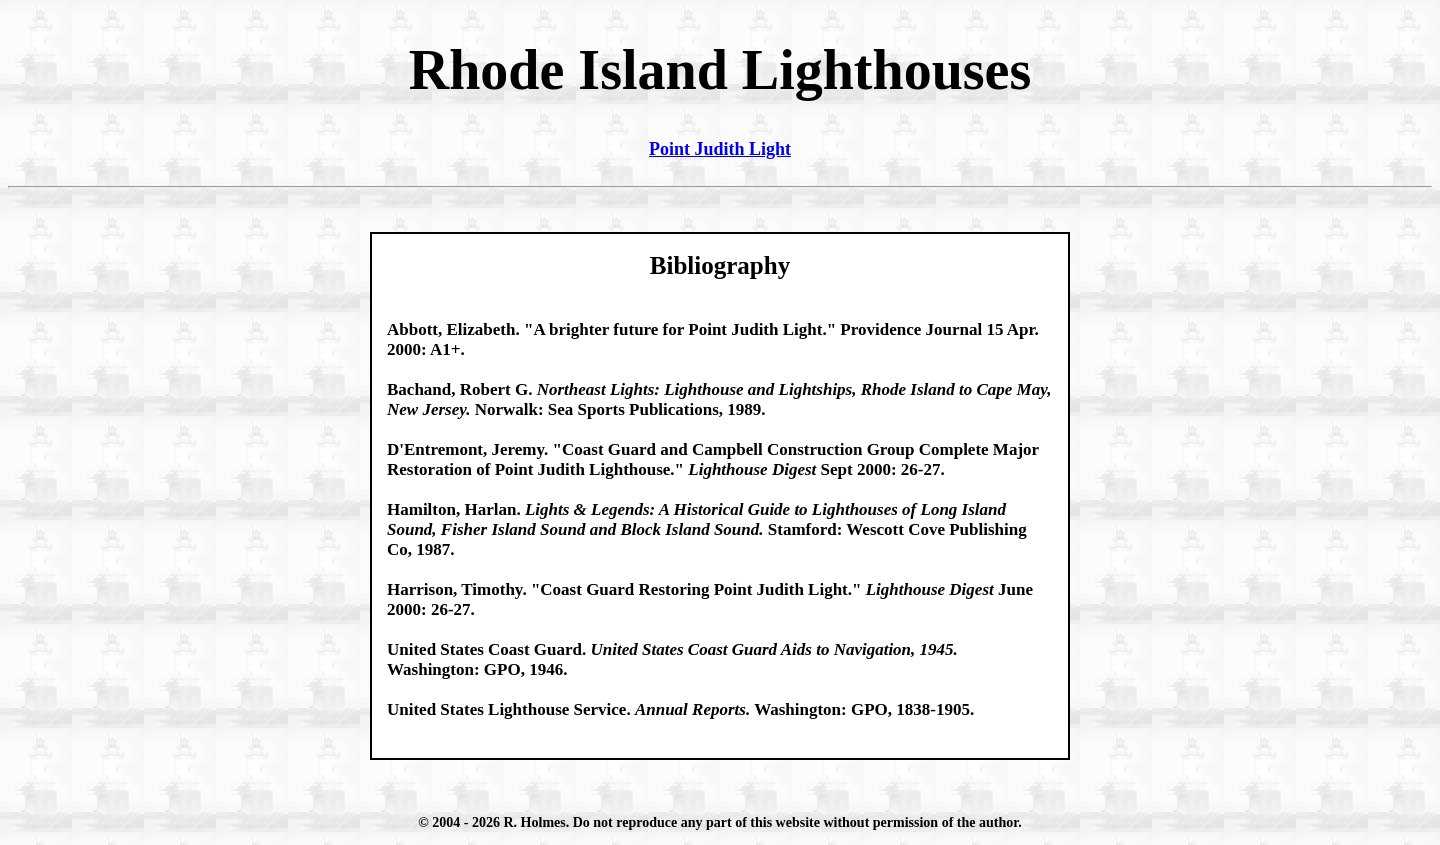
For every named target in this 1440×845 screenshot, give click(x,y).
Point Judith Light (720, 149)
